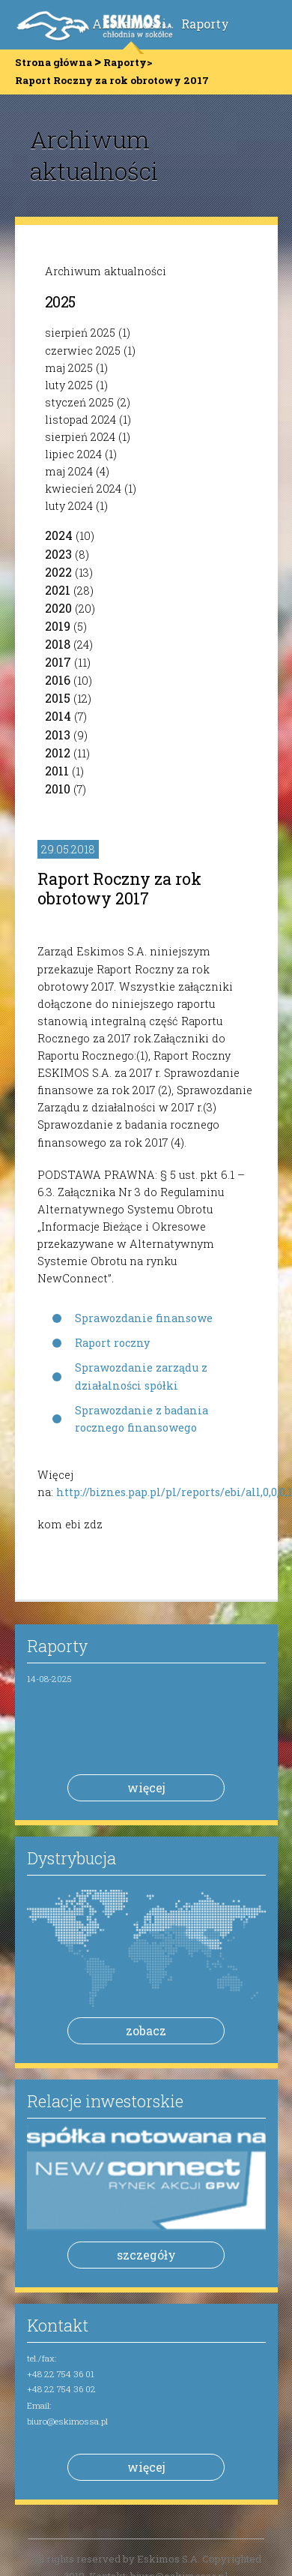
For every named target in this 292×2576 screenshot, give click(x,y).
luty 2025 (69, 385)
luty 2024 (69, 506)
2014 (58, 716)
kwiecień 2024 (83, 488)
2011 (57, 770)
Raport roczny (112, 1343)
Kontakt (57, 2325)
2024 (59, 535)
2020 (58, 608)
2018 (57, 644)
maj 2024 (69, 471)
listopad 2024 (80, 419)
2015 (57, 698)
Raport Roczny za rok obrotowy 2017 (119, 888)
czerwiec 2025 (83, 350)
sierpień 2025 (80, 332)
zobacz (146, 2030)
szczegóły (146, 2255)
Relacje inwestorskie (105, 2101)
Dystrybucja (71, 1858)
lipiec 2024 (73, 454)
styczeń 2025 (79, 402)
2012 (57, 752)
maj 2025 (69, 368)
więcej (146, 1787)
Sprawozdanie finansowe (144, 1318)
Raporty (205, 23)
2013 (57, 734)
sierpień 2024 (80, 437)
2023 (58, 554)
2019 (57, 626)
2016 (57, 680)
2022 (58, 572)
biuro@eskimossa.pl (67, 2421)
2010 (57, 788)
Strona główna (53, 62)
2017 (58, 662)
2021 (57, 590)
